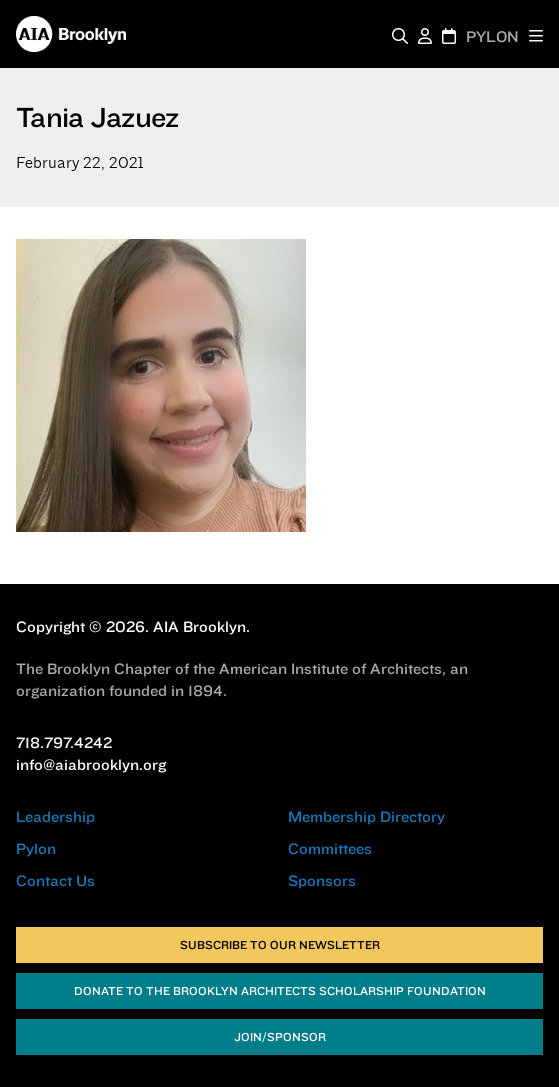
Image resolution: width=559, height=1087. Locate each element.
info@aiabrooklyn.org (91, 764)
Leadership (55, 816)
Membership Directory (366, 816)
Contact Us (55, 880)
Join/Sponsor (280, 1036)
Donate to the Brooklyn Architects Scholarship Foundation (280, 990)
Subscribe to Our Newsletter (280, 944)
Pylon (36, 848)
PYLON (492, 36)
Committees (330, 848)
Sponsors (322, 880)
